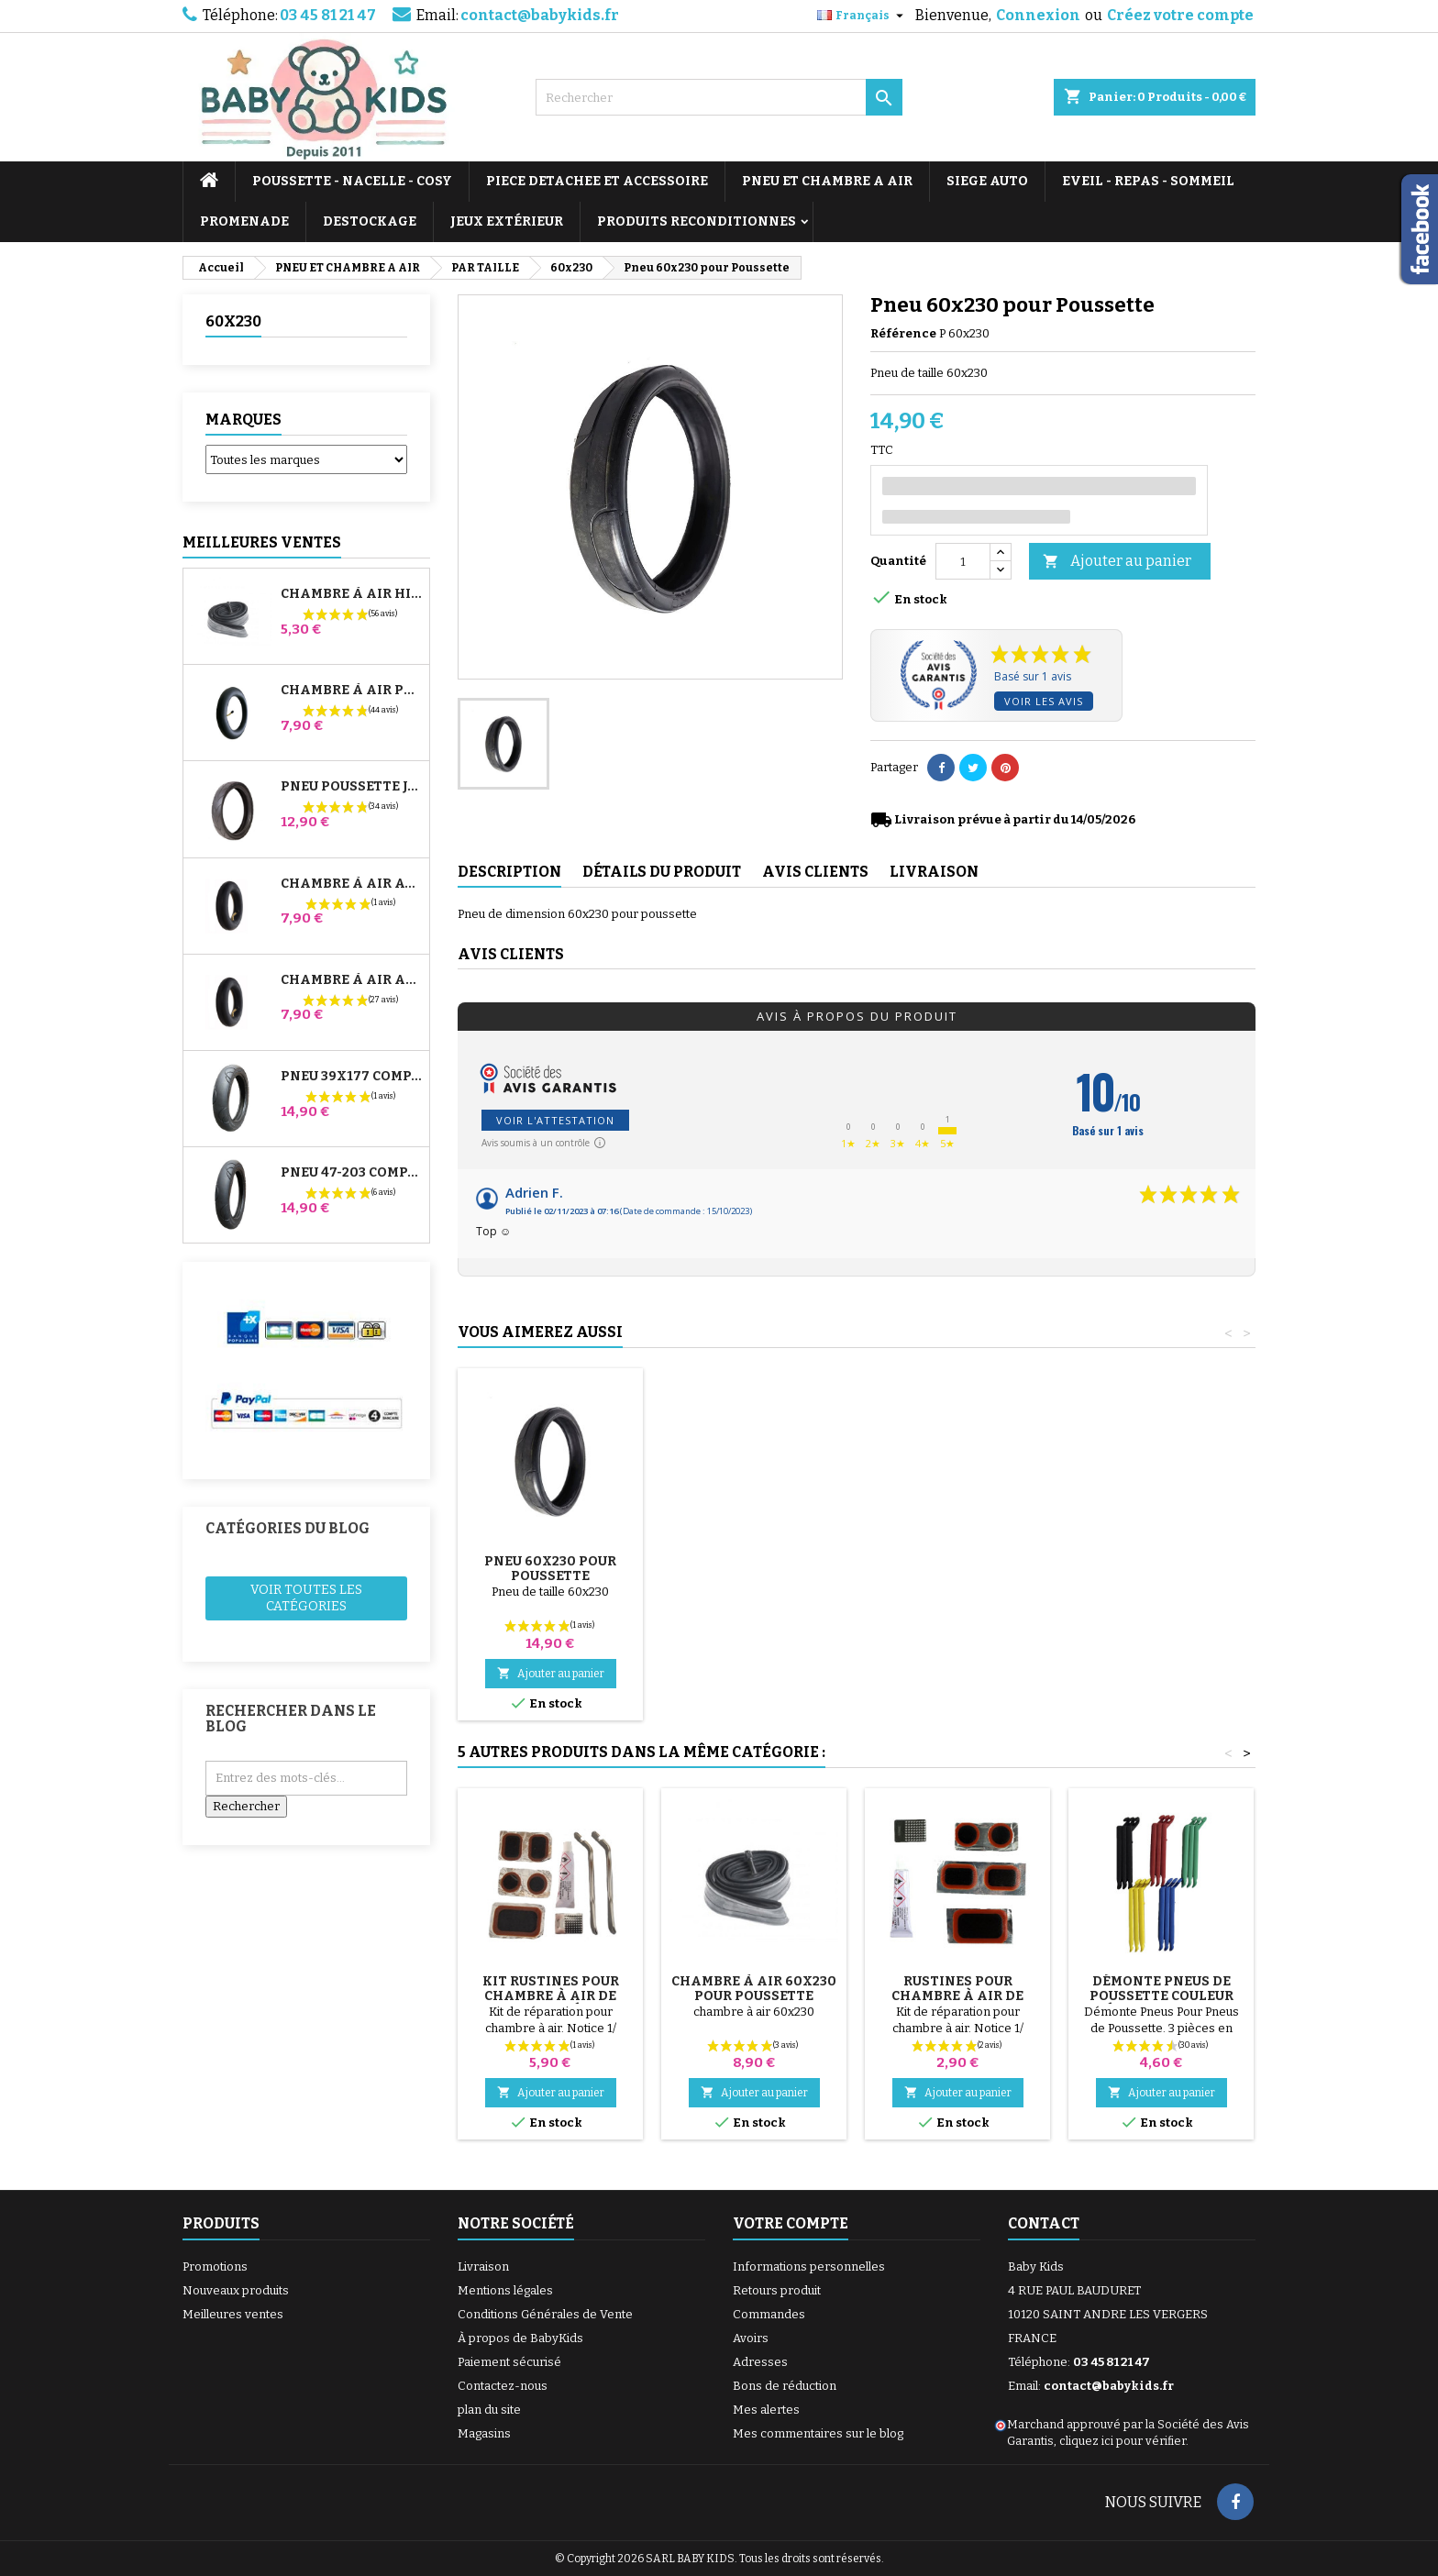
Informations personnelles (809, 2266)
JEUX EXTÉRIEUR (506, 221)
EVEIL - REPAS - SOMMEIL (1148, 181)
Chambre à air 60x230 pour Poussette (753, 1988)
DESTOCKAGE (369, 221)
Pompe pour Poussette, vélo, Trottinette (551, 1575)
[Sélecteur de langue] (862, 15)
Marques (243, 419)
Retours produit (777, 2290)
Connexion (1038, 15)
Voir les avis (1043, 701)
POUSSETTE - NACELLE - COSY (352, 181)
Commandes (769, 2314)
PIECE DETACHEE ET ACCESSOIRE (597, 181)
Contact (1043, 2223)
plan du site (489, 2409)
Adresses (760, 2362)
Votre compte (790, 2223)
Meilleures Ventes (262, 542)
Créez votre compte (1180, 15)
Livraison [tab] (934, 871)
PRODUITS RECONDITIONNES (696, 221)
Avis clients (511, 954)
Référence (903, 333)
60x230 (233, 321)
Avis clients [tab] (815, 871)
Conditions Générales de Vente (545, 2314)
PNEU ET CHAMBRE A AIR (827, 181)
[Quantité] (962, 561)
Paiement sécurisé (509, 2362)
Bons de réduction (784, 2386)
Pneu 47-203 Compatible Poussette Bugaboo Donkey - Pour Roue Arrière (351, 1173)
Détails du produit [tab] (661, 871)
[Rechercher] (719, 97)
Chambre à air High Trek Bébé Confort (351, 594)
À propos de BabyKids (520, 2338)
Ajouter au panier (1117, 561)
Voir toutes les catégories (306, 1598)
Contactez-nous (503, 2386)
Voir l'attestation (555, 1120)
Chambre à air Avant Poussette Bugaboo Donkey (351, 884)
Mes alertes (766, 2409)
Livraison (483, 2266)
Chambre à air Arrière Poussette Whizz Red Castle (351, 980)
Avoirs (751, 2338)
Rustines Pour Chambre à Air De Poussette (957, 1995)
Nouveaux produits (236, 2290)
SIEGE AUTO (987, 181)
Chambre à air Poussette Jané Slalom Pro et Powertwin (351, 690)
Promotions (215, 2266)
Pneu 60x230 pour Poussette (957, 1568)
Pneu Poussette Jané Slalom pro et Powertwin (351, 786)
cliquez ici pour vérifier (1122, 2441)
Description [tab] (509, 871)
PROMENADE (244, 221)
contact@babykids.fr (539, 15)
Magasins (484, 2433)
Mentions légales (505, 2290)
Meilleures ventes (233, 2314)
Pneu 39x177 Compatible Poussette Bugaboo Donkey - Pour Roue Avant (351, 1076)
